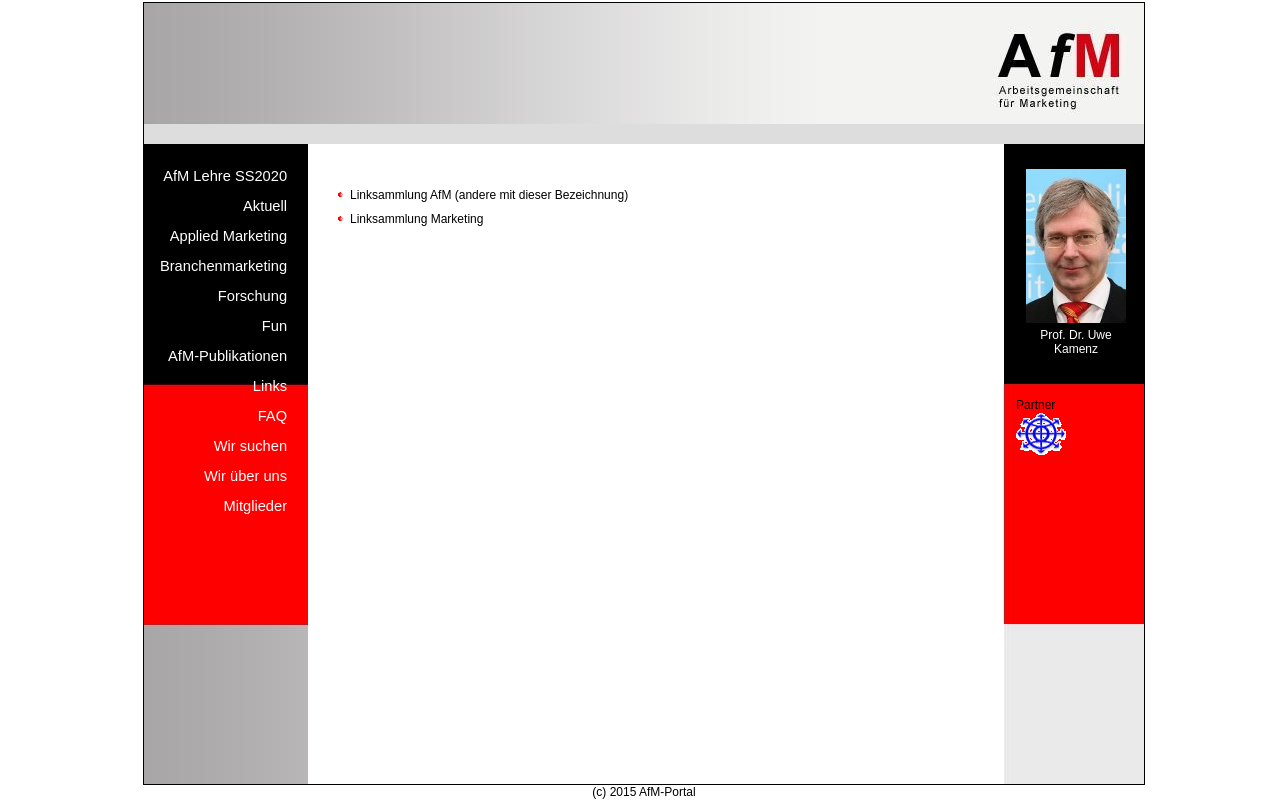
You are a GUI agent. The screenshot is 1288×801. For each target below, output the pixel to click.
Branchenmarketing (223, 266)
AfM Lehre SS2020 (225, 176)
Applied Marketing (228, 236)
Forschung (252, 296)
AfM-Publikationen (227, 356)
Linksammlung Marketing (416, 219)
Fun (274, 326)
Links (270, 386)
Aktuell (265, 206)
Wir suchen (250, 446)
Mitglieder (256, 506)
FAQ (272, 416)
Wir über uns (245, 476)
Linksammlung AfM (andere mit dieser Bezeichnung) (489, 195)
